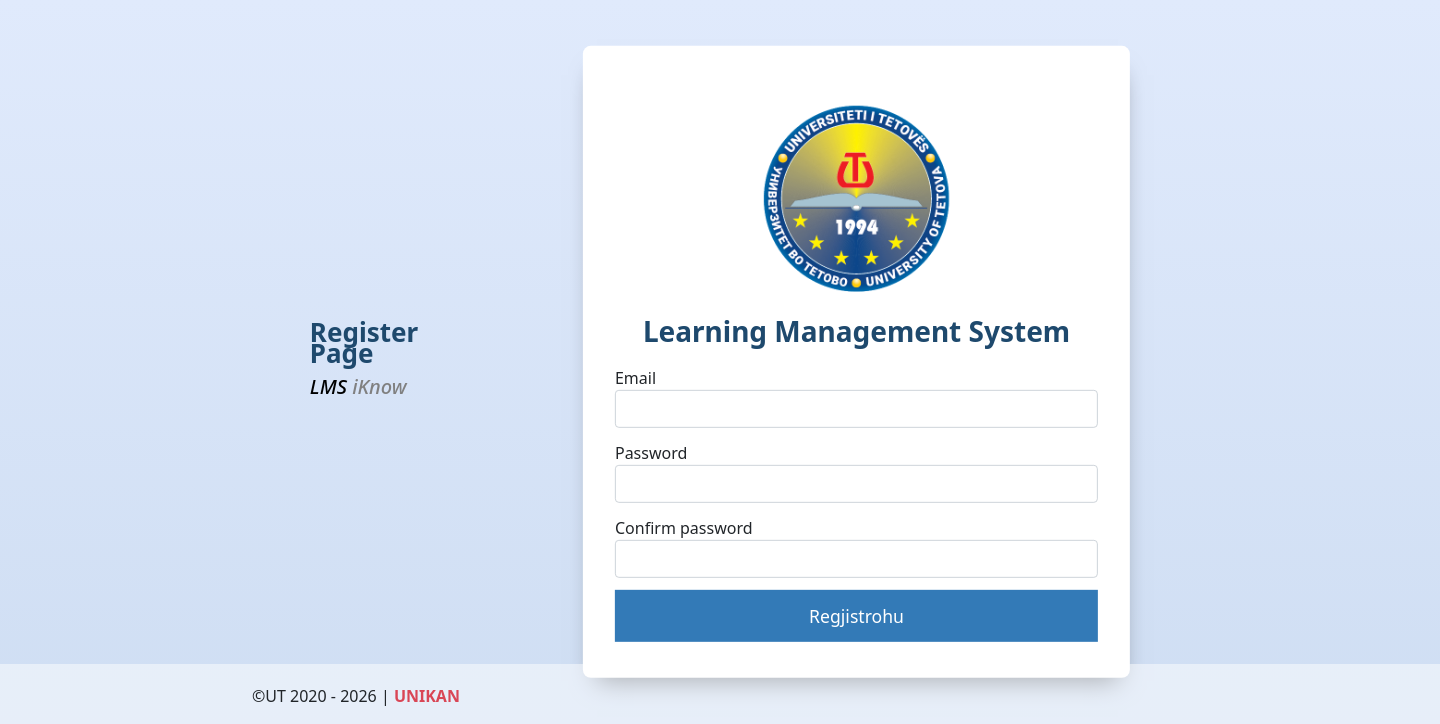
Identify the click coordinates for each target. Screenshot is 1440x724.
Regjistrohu (856, 616)
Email (635, 378)
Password (651, 453)
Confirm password (684, 527)
